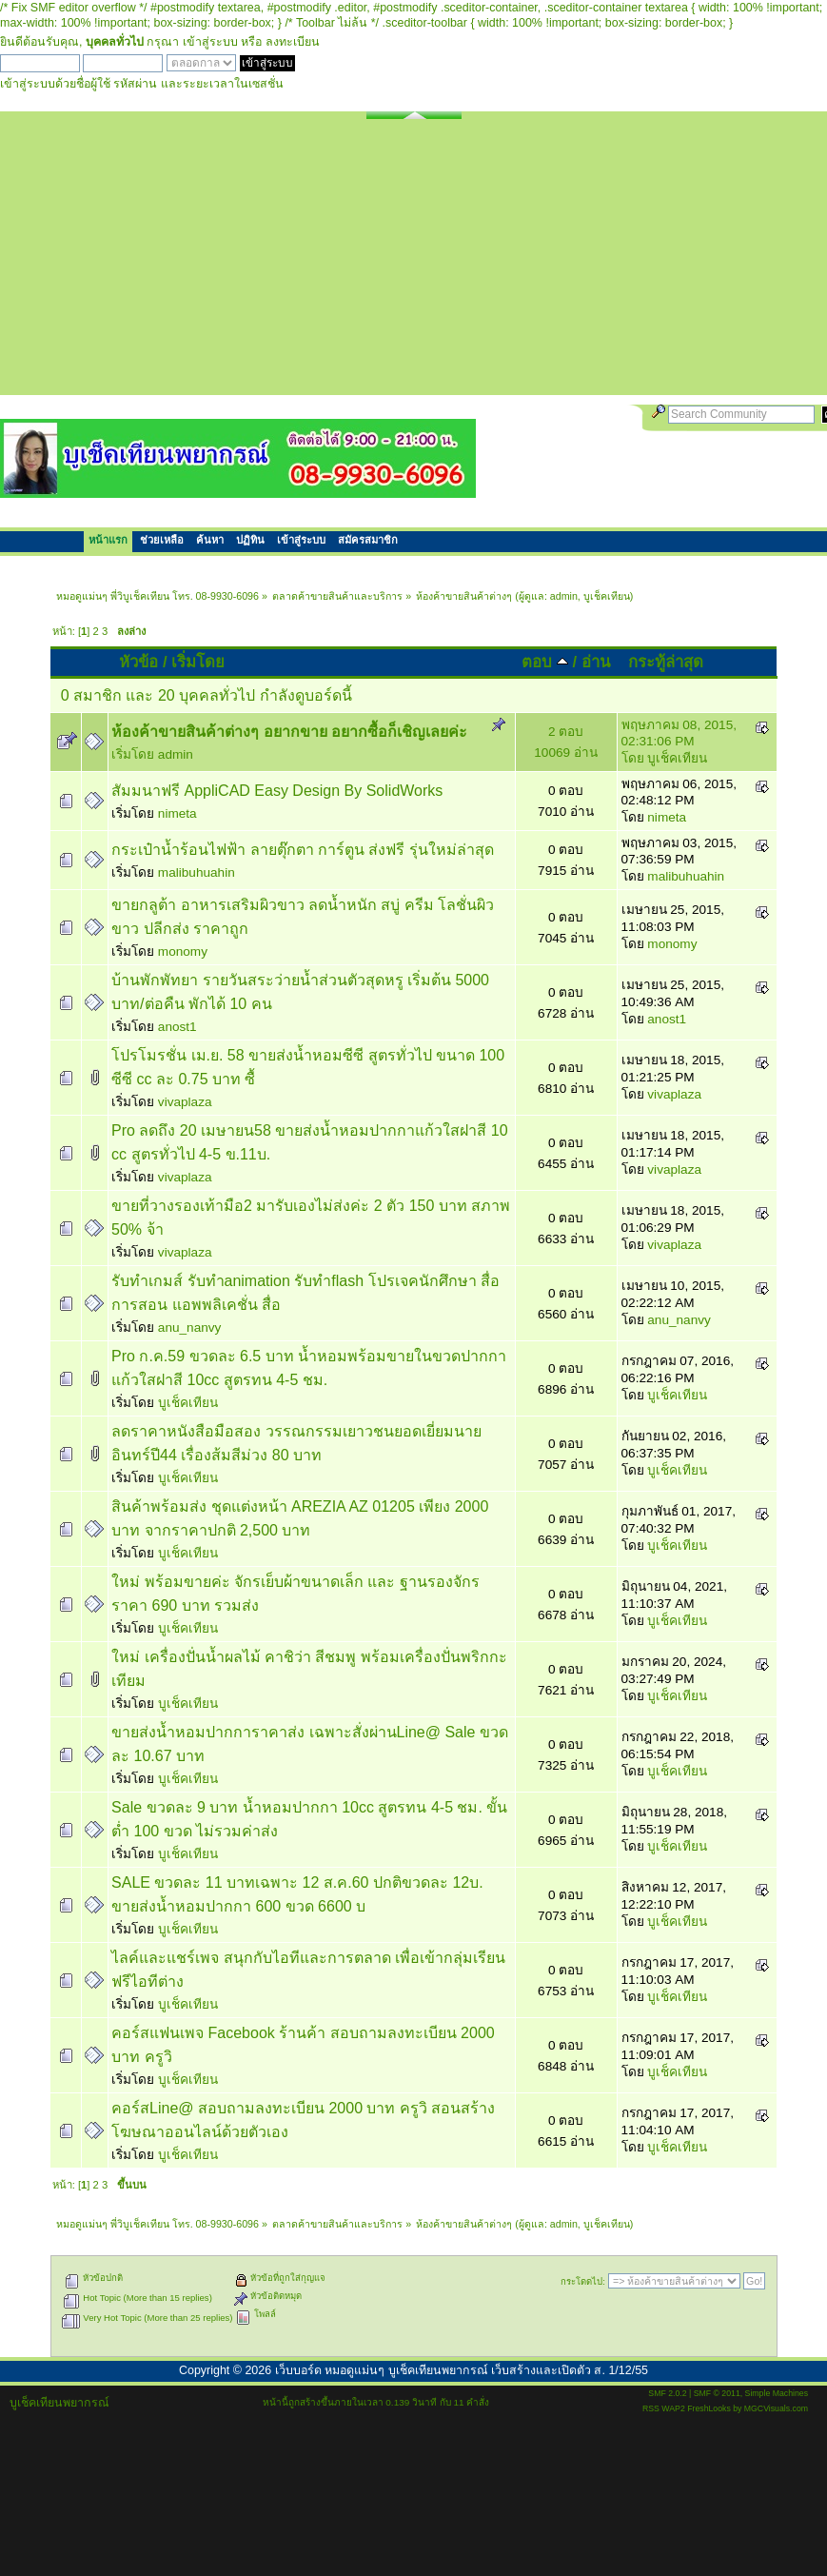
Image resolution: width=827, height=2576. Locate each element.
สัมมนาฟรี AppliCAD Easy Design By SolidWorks (277, 791)
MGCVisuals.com (776, 2408)
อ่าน (595, 662)
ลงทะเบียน (293, 42)
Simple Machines (776, 2393)
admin (564, 596)
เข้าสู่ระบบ (210, 42)
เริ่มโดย (198, 662)
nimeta (177, 813)
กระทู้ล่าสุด (665, 662)
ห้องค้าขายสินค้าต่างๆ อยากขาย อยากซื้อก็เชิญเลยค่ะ (289, 731)
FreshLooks (709, 2408)
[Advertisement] (413, 262)
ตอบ (545, 662)
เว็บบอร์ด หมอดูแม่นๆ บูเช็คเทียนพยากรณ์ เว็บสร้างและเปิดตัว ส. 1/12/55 (461, 2370)
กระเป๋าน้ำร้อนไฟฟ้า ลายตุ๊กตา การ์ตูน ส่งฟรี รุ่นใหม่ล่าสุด (302, 850)
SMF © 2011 (717, 2393)
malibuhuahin (196, 872)
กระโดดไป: (583, 2281)
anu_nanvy (190, 1327)
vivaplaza (185, 1102)
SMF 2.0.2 (667, 2393)
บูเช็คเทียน (606, 596)
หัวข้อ (138, 662)
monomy (182, 951)
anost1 (177, 1027)
